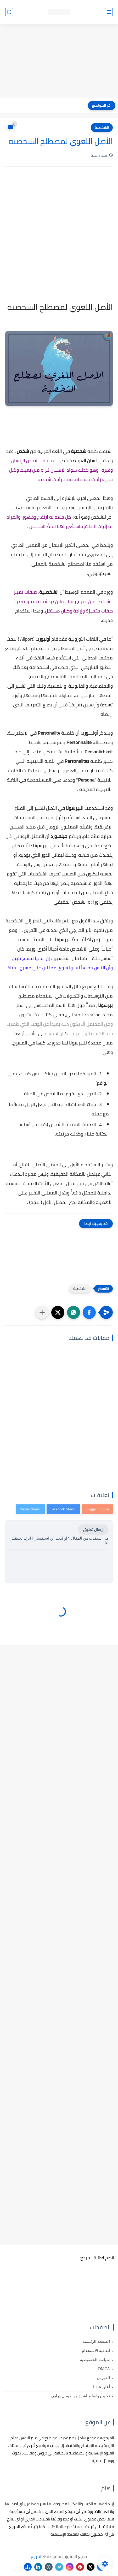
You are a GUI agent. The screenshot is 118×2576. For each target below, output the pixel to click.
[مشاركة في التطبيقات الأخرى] (42, 1312)
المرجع (36, 2556)
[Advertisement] (59, 61)
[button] (89, 1312)
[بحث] (9, 12)
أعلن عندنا (101, 2387)
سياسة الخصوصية (95, 2360)
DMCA (104, 2369)
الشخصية (102, 127)
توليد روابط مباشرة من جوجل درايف (80, 2396)
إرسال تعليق (93, 1529)
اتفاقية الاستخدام (96, 2351)
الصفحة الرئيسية (96, 2341)
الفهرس (103, 2378)
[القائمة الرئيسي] (109, 12)
